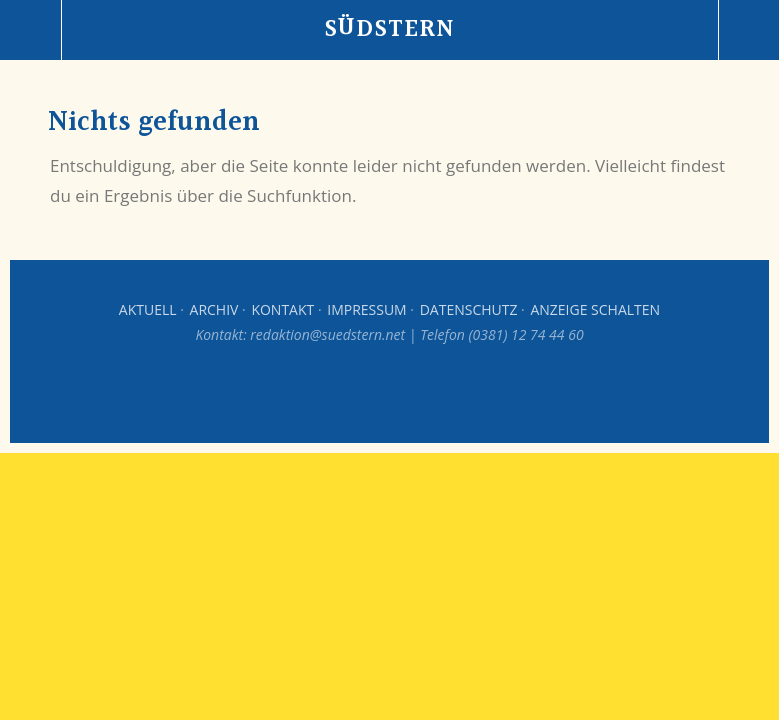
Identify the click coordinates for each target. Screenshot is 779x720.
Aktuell (148, 309)
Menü (31, 30)
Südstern (389, 30)
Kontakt (282, 309)
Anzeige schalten (595, 309)
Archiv (214, 309)
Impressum (367, 309)
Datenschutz (469, 309)
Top (390, 393)
